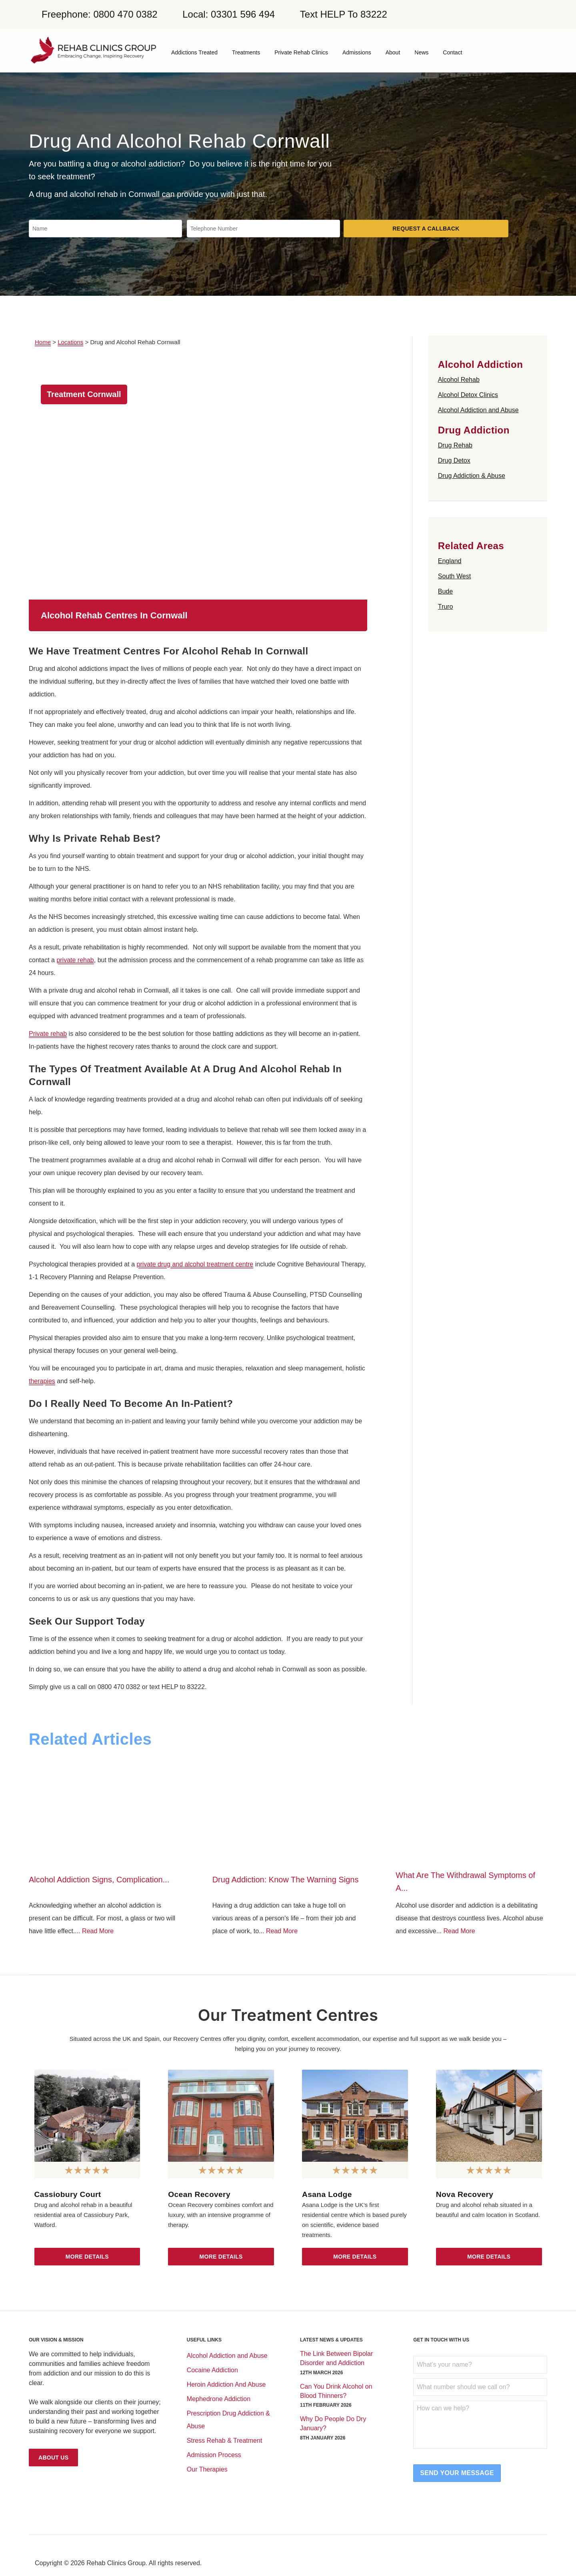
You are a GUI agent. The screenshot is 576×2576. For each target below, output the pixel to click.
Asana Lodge (327, 2194)
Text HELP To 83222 (343, 14)
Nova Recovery (465, 2194)
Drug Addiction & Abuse (471, 475)
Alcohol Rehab (459, 379)
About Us (53, 2457)
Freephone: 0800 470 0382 (100, 14)
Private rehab (48, 1033)
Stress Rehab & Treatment (224, 2440)
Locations (70, 342)
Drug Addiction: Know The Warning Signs (285, 1879)
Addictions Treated (194, 52)
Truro (445, 606)
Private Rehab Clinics (301, 52)
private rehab (75, 960)
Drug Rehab (455, 445)
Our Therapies (207, 2469)
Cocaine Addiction (212, 2370)
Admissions (356, 52)
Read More (98, 1931)
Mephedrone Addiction (218, 2398)
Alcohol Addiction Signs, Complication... (99, 1879)
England (450, 561)
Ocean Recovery (199, 2194)
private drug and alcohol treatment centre (195, 1264)
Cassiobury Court (67, 2194)
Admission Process (214, 2455)
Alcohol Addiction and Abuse (478, 410)
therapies (42, 1381)
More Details (87, 2256)
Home (43, 342)
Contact (452, 52)
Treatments (246, 52)
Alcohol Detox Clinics (468, 394)
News (421, 52)
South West (454, 576)
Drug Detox (454, 460)
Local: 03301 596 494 (228, 14)
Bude (445, 591)
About (393, 52)
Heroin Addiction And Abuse (226, 2384)
